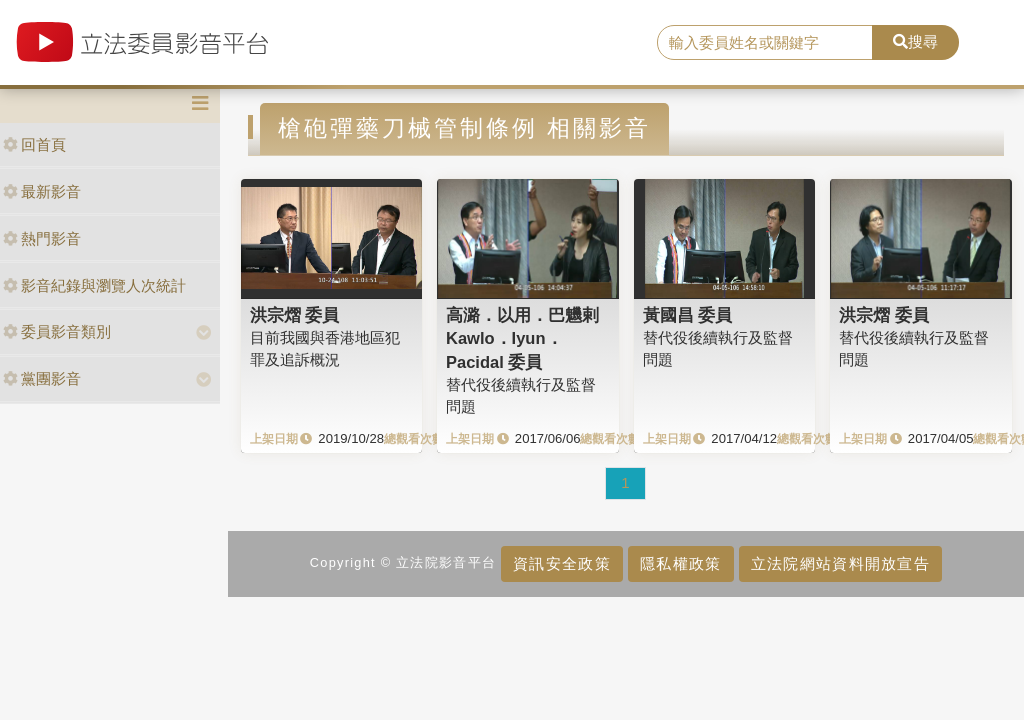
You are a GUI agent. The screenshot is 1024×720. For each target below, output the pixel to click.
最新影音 (42, 191)
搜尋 (915, 41)
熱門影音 (42, 238)
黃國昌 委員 (688, 315)
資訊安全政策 (562, 563)
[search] (765, 43)
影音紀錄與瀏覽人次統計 (94, 285)
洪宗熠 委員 (295, 315)
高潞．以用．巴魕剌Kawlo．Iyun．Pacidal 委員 (522, 338)
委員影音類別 (57, 331)
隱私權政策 (680, 563)
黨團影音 (42, 378)
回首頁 (34, 144)
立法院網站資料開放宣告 (840, 563)
